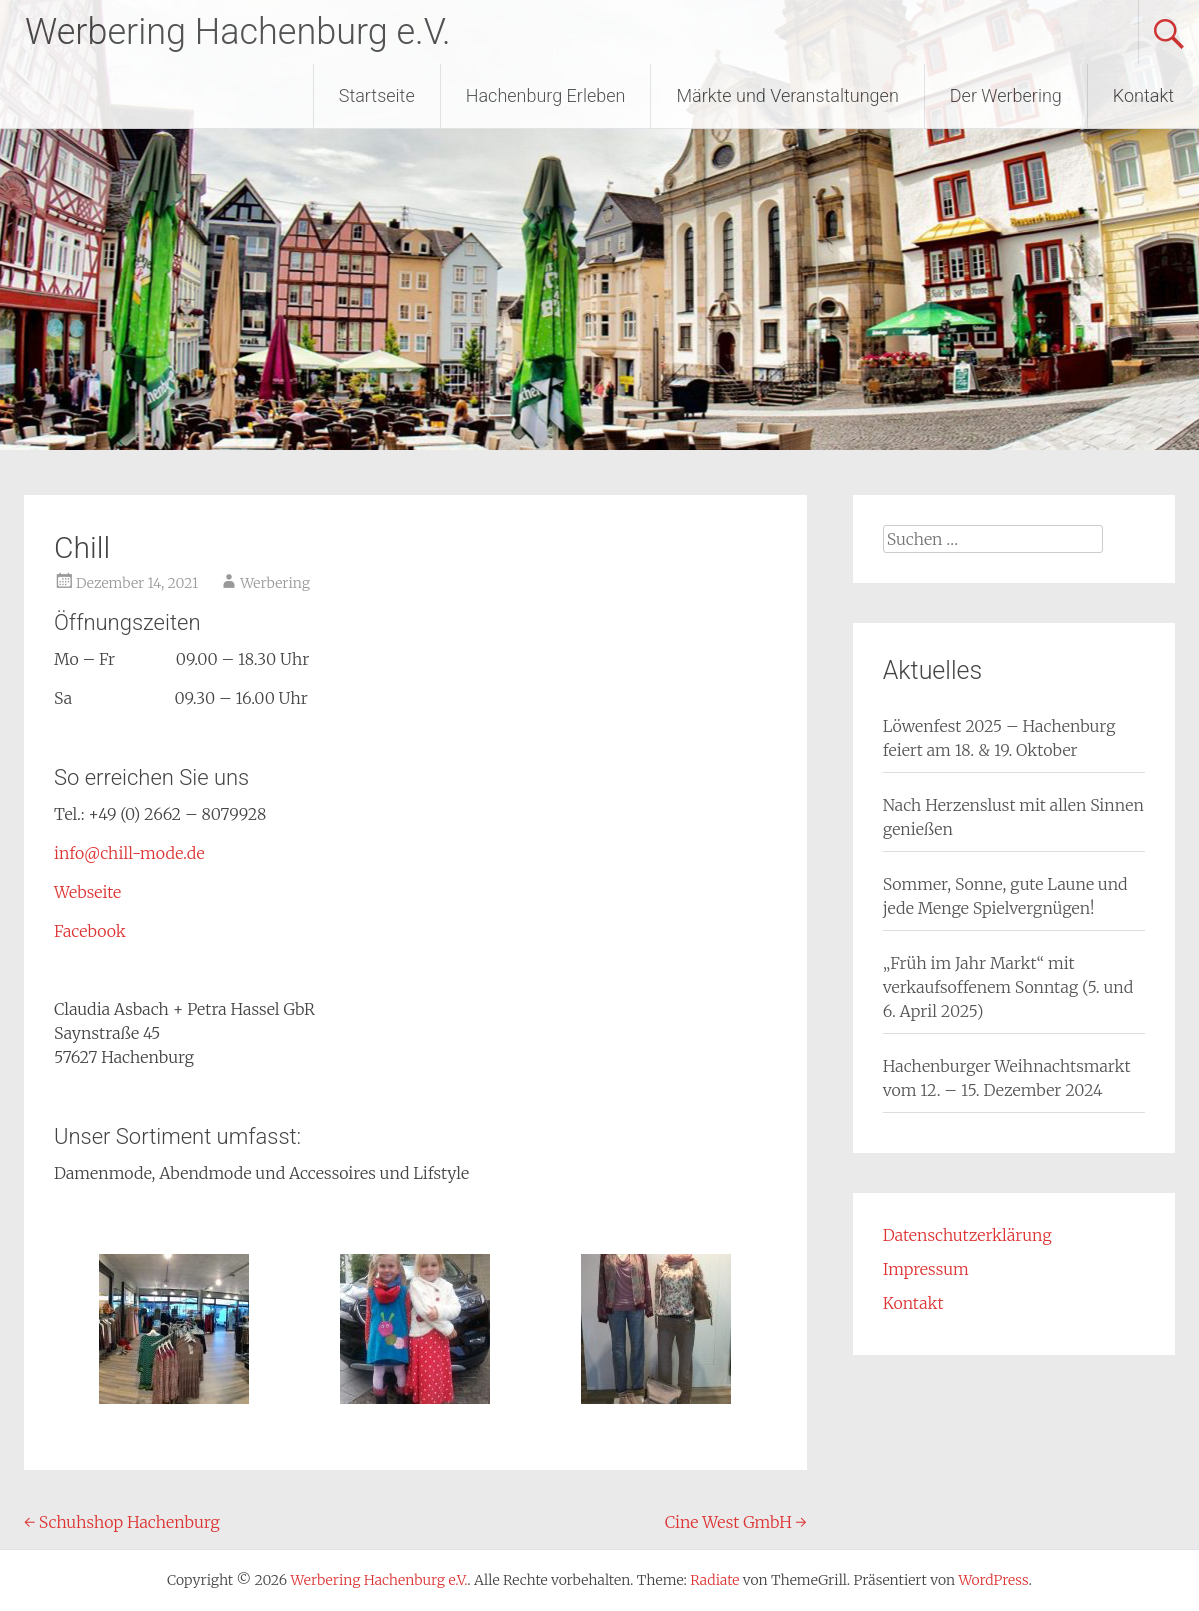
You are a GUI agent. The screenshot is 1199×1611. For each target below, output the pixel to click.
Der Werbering (1006, 95)
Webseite (87, 892)
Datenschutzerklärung (967, 1235)
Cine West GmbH (736, 1522)
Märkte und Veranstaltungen (787, 95)
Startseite (377, 95)
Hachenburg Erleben (546, 95)
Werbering (275, 583)
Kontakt (1143, 95)
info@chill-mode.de (129, 853)
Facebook (90, 931)
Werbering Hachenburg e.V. (238, 32)
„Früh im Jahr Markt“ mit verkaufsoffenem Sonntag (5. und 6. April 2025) (1008, 987)
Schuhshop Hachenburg (122, 1522)
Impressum (926, 1269)
